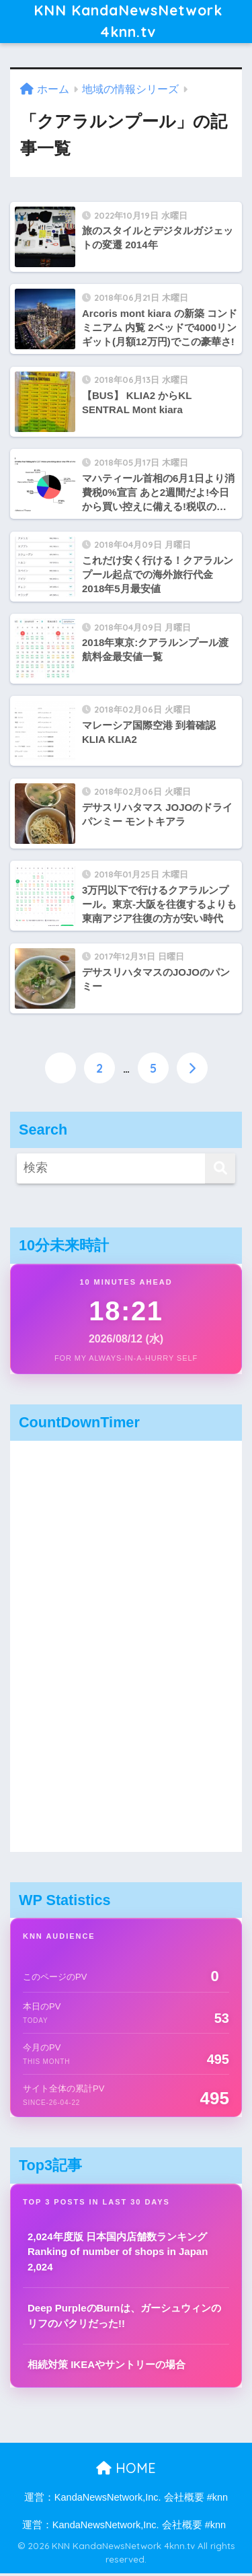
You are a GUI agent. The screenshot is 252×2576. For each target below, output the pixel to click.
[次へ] (192, 1070)
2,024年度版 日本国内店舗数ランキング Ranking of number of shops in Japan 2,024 (118, 2254)
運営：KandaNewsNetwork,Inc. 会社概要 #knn (126, 2500)
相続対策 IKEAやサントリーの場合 (106, 2367)
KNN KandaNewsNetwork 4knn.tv (127, 22)
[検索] (220, 1170)
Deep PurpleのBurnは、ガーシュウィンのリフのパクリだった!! (124, 2318)
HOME (126, 2470)
